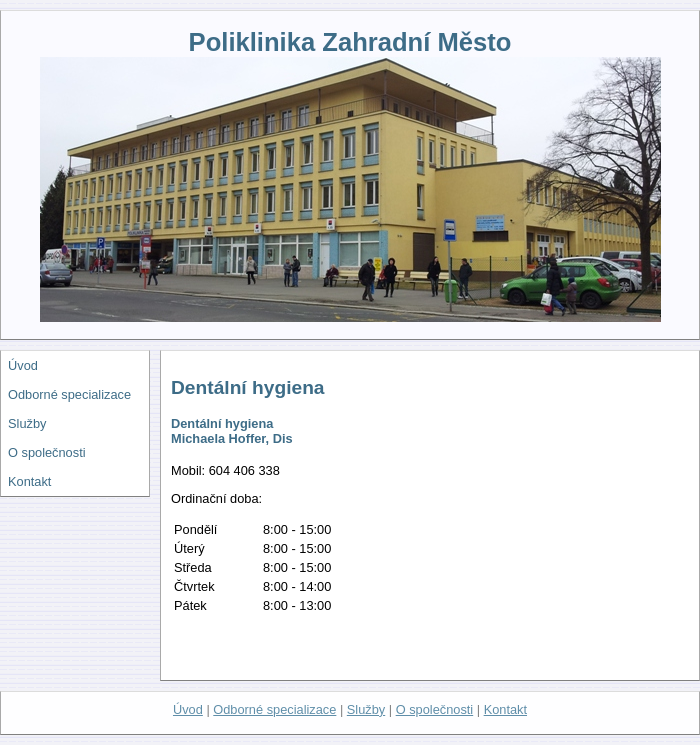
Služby (27, 423)
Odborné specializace (69, 394)
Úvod (23, 365)
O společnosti (47, 452)
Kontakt (29, 481)
